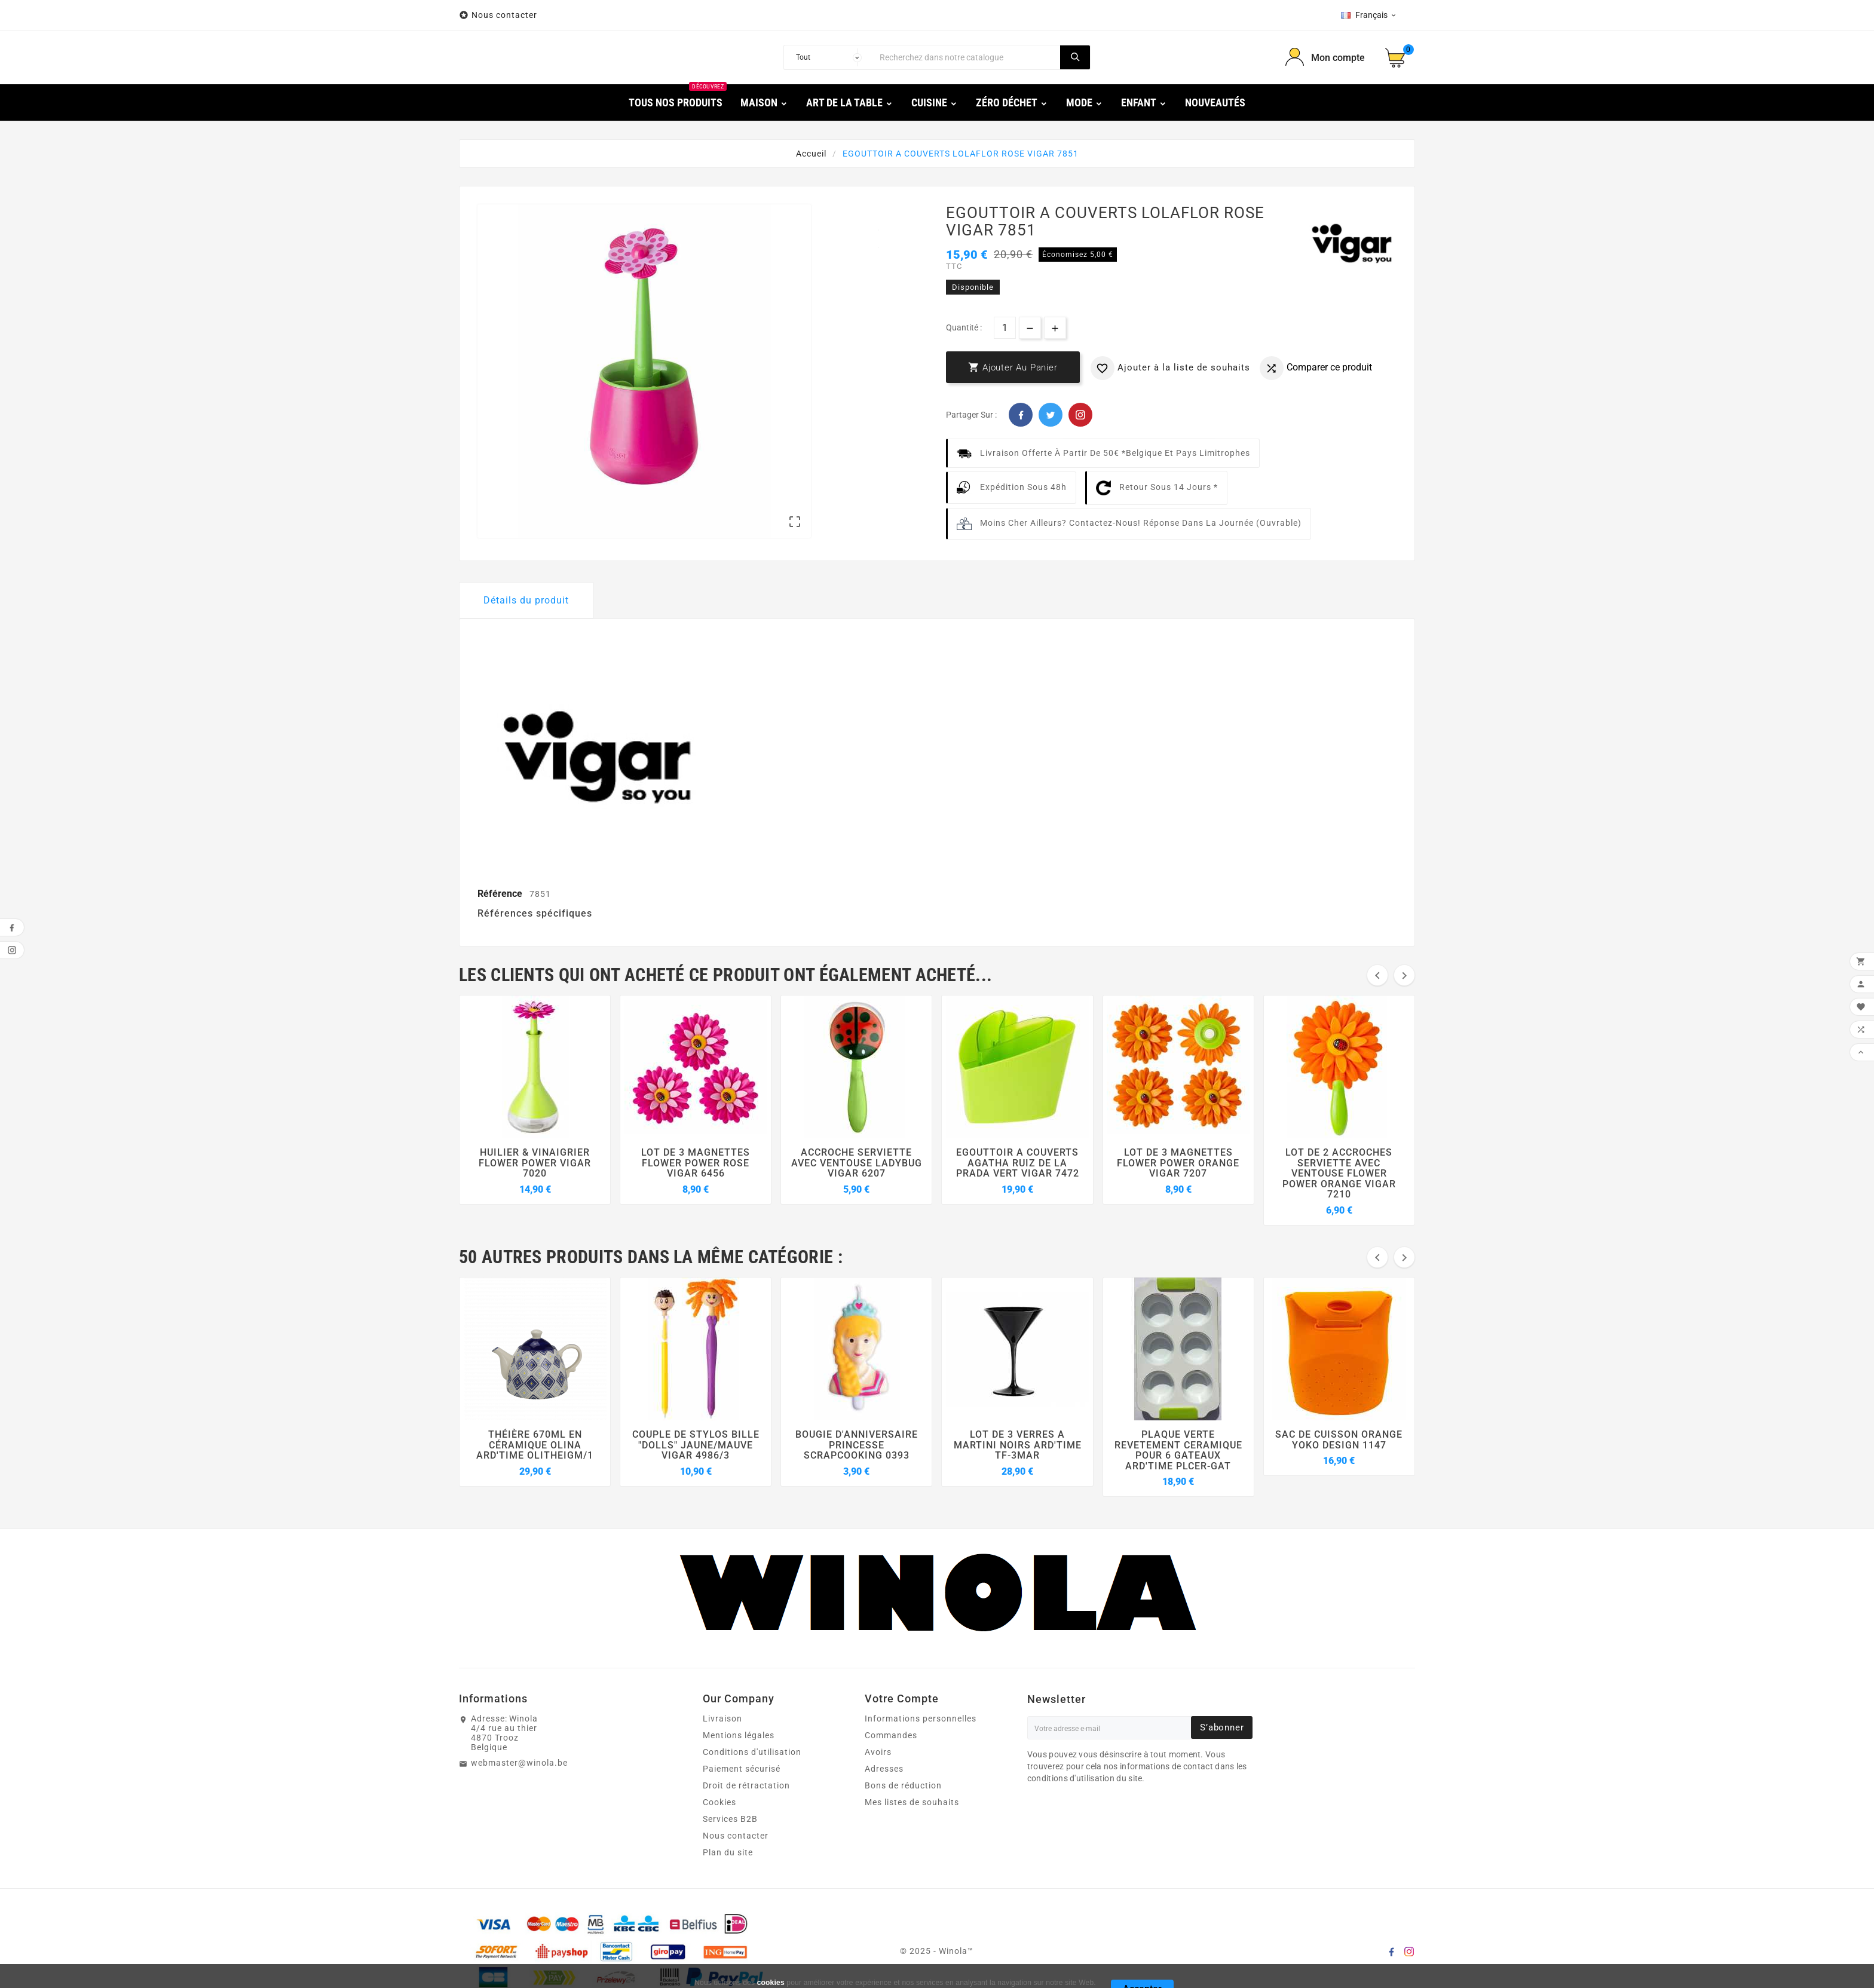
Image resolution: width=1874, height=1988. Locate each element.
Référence (501, 893)
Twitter (1050, 415)
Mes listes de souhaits (912, 1802)
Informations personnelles (920, 1718)
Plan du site (728, 1852)
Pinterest (1080, 415)
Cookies (719, 1802)
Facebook (1021, 415)
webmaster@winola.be (519, 1763)
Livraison (722, 1718)
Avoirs (878, 1752)
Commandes (891, 1735)
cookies (771, 1982)
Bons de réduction (903, 1785)
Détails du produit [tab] (526, 600)
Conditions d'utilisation (752, 1752)
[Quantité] (1005, 328)
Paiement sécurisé (741, 1768)
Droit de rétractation (746, 1785)
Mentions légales (738, 1735)
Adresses (884, 1768)
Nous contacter (505, 15)
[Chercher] (967, 57)
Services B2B (730, 1819)
